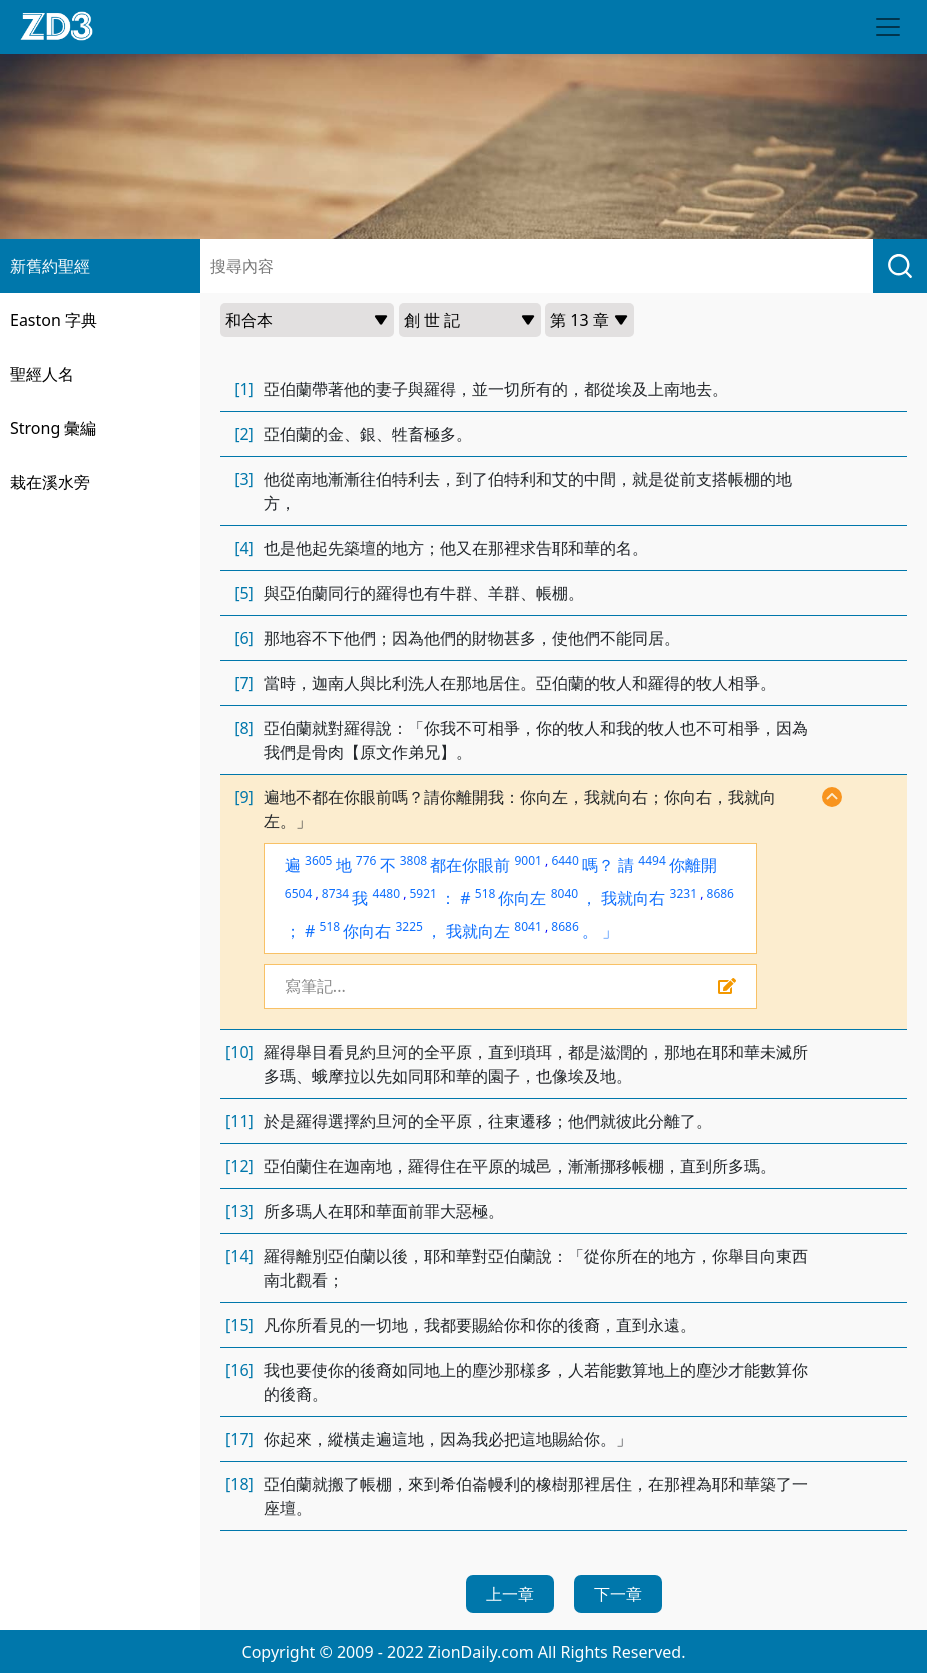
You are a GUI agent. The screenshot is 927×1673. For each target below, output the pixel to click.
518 (485, 893)
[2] (244, 434)
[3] (244, 479)
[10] (239, 1052)
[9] (244, 797)
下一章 (618, 1594)
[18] (239, 1484)
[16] (239, 1370)
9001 (527, 860)
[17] (239, 1439)
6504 (298, 893)
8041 (527, 926)
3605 (318, 860)
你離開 (693, 865)
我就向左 (478, 931)
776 (366, 860)
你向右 (367, 931)
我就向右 (633, 898)
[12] (239, 1166)
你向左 (522, 898)
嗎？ (598, 865)
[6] (244, 638)
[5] (244, 593)
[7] (244, 683)
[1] (244, 389)
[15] (239, 1325)
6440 (564, 860)
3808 (413, 860)
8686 (720, 893)
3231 (683, 893)
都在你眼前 (470, 865)
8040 (564, 893)
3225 (408, 926)
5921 (422, 893)
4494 (651, 860)
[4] (244, 548)
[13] (239, 1211)
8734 (335, 893)
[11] (239, 1121)
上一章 (510, 1594)
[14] (239, 1256)
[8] (244, 728)
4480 (386, 893)
